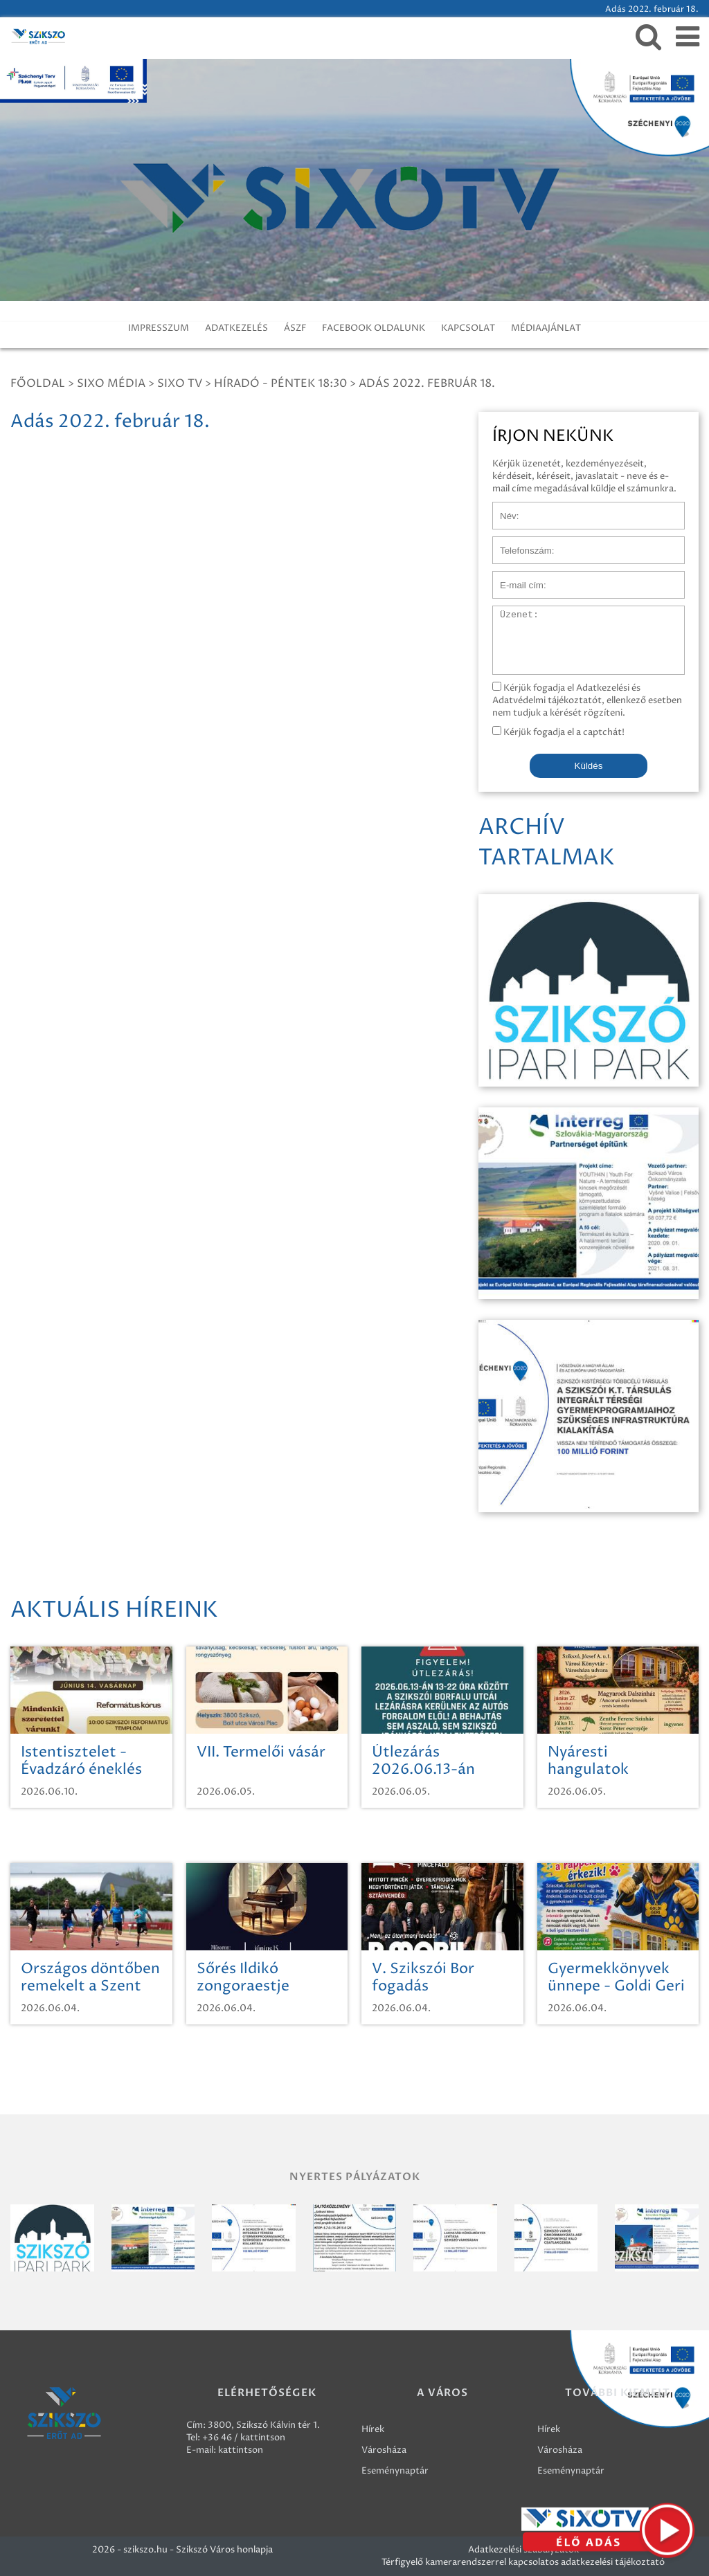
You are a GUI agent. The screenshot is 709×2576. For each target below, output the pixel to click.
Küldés (589, 766)
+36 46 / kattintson (243, 2437)
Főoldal (37, 383)
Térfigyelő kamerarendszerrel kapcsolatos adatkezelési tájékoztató (523, 2562)
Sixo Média (111, 383)
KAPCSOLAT (468, 328)
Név (501, 508)
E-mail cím (515, 578)
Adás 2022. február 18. (427, 383)
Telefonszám (519, 543)
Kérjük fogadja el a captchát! (558, 732)
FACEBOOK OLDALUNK (373, 328)
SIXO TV (179, 383)
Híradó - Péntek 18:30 (280, 383)
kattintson (240, 2450)
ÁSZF (295, 328)
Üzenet (508, 612)
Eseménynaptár (395, 2471)
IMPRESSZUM (158, 328)
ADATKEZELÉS (236, 328)
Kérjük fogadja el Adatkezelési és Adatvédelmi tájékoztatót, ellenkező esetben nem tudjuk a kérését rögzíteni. (587, 700)
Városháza (383, 2450)
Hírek (372, 2429)
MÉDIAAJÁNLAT (546, 328)
